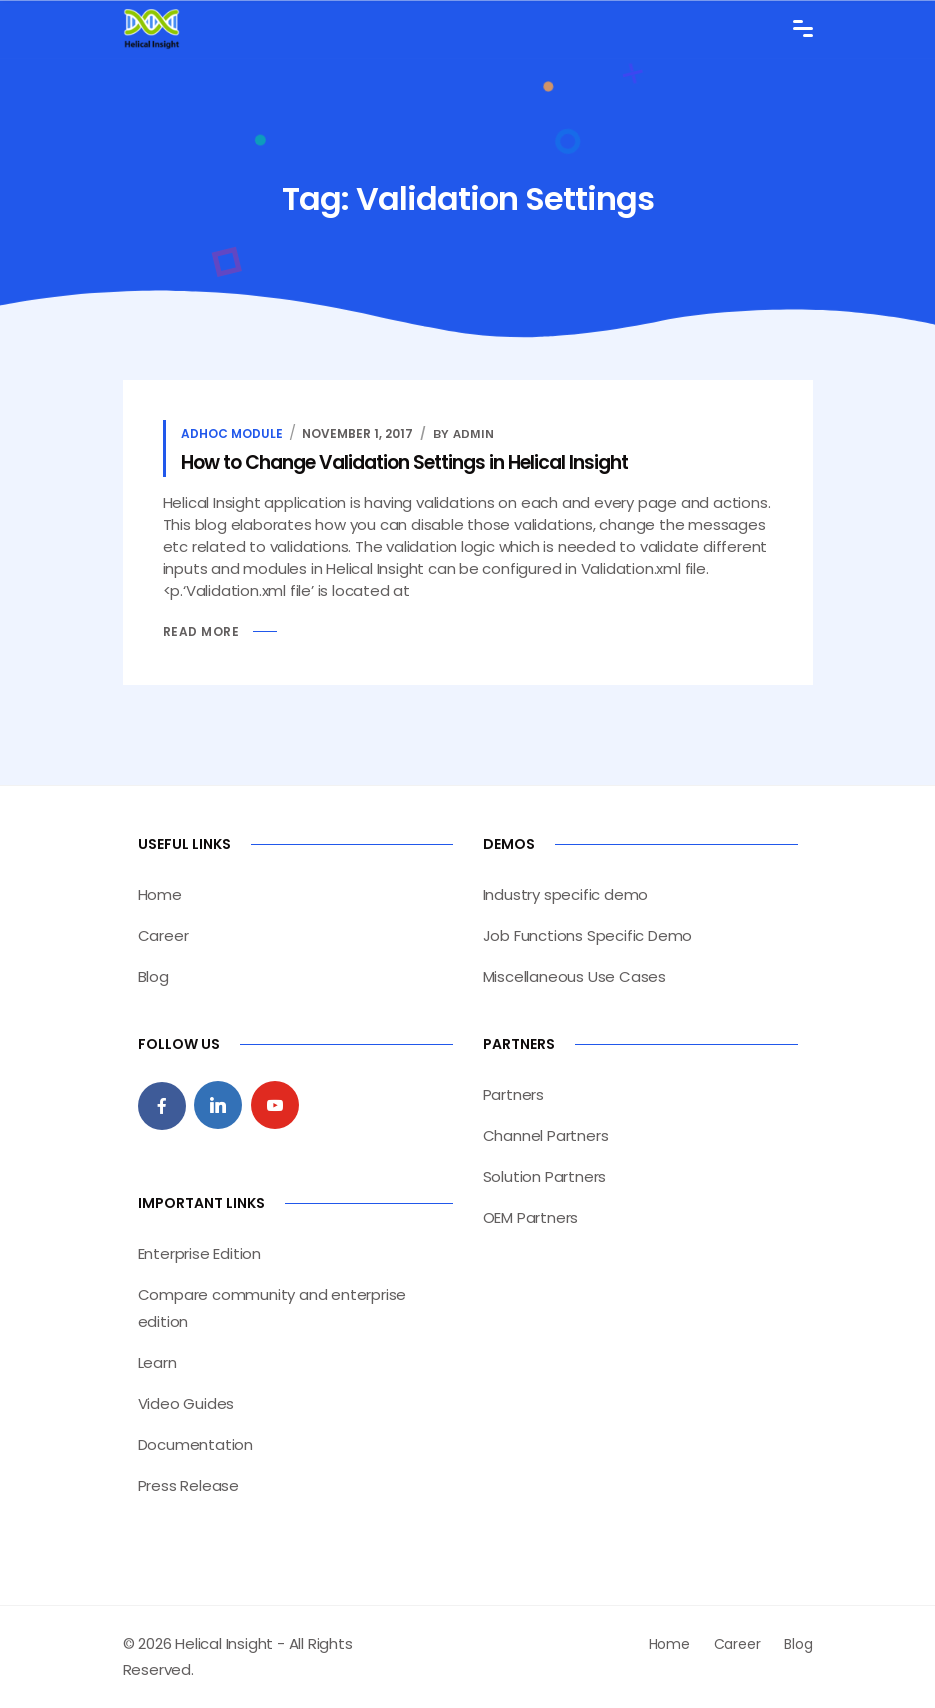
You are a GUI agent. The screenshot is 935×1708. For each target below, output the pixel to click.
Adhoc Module (232, 433)
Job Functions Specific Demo (588, 935)
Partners (513, 1094)
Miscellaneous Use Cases (574, 976)
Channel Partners (546, 1135)
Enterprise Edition (199, 1253)
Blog (153, 976)
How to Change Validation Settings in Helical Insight (404, 462)
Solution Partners (545, 1176)
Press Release (188, 1485)
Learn (157, 1362)
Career (163, 935)
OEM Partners (531, 1217)
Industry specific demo (566, 894)
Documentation (195, 1444)
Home (160, 894)
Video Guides (186, 1403)
